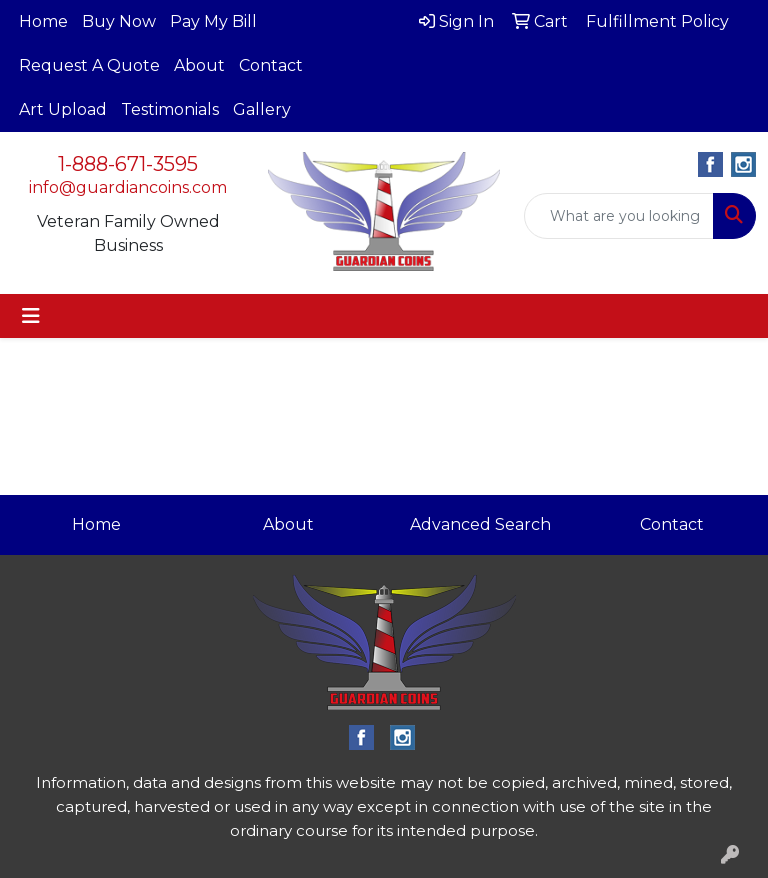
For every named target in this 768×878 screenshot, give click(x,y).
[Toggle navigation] (31, 316)
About (199, 65)
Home (43, 21)
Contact (271, 65)
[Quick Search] (619, 216)
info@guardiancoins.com (128, 187)
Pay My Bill (213, 21)
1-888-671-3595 (128, 164)
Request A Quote (89, 65)
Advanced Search (480, 524)
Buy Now (119, 21)
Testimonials (170, 109)
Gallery (262, 109)
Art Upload (63, 109)
